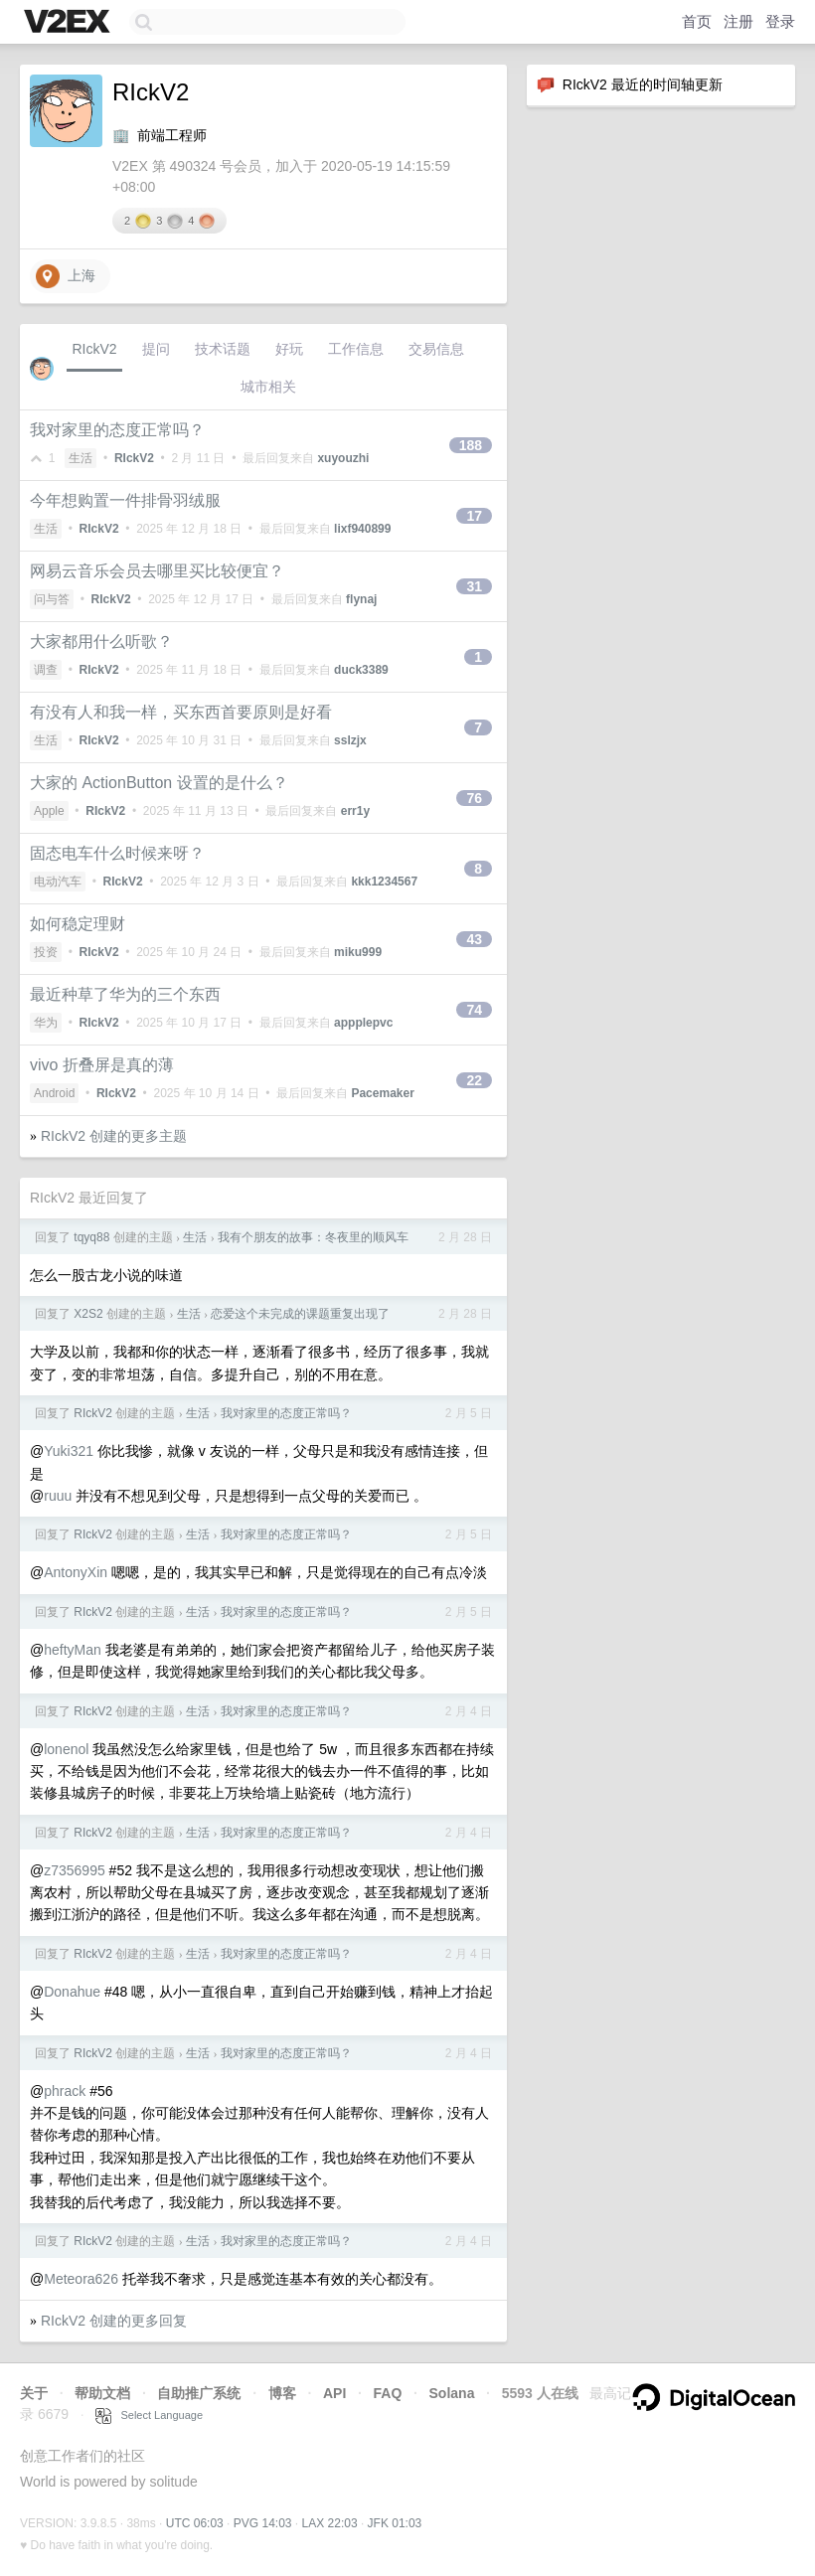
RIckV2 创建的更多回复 (114, 2321)
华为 (46, 1023)
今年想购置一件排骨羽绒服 (125, 500)
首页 (697, 21)
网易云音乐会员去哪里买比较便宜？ (157, 571)
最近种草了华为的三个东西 (125, 994)
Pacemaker (382, 1093)
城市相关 (268, 387)
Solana (452, 2393)
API (334, 2393)
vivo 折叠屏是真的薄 (102, 1064)
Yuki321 (68, 1451)
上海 (65, 276)
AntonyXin (75, 1572)
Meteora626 (81, 2279)
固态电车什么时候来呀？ (117, 853)
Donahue (72, 1992)
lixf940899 (362, 529)
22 (474, 1080)
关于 (34, 2393)
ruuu (58, 1496)
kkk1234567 (384, 881)
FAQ (388, 2393)
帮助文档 (102, 2393)
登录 (780, 21)
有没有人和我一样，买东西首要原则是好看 (181, 712)
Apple (49, 811)
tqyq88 (91, 1237)
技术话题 (222, 349)
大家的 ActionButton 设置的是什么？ (159, 782)
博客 (282, 2393)
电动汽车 (58, 881)
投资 (46, 952)
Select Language (149, 2415)
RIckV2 (94, 349)
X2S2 (88, 1314)
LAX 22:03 (330, 2523)
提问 (156, 349)
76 (474, 798)
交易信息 (436, 349)
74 (474, 1010)
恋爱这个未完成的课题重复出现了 (300, 1314)
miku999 (358, 952)
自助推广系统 (199, 2393)
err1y (355, 811)
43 (474, 939)
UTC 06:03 (195, 2523)
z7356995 (74, 1870)
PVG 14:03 (263, 2523)
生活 (80, 458)
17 (474, 516)
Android (54, 1093)
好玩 (289, 349)
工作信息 (356, 349)
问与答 (52, 599)
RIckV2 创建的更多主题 (114, 1136)
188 (470, 445)
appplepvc (363, 1023)
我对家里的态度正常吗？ (117, 429)
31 (474, 586)
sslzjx (350, 740)
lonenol (66, 1749)
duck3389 (361, 670)
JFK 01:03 (395, 2523)
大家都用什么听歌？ (101, 641)
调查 (46, 670)
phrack (64, 2091)
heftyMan (72, 1650)
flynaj (361, 599)
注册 (738, 21)
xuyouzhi (343, 458)
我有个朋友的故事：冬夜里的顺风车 (313, 1237)
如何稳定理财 (77, 923)
